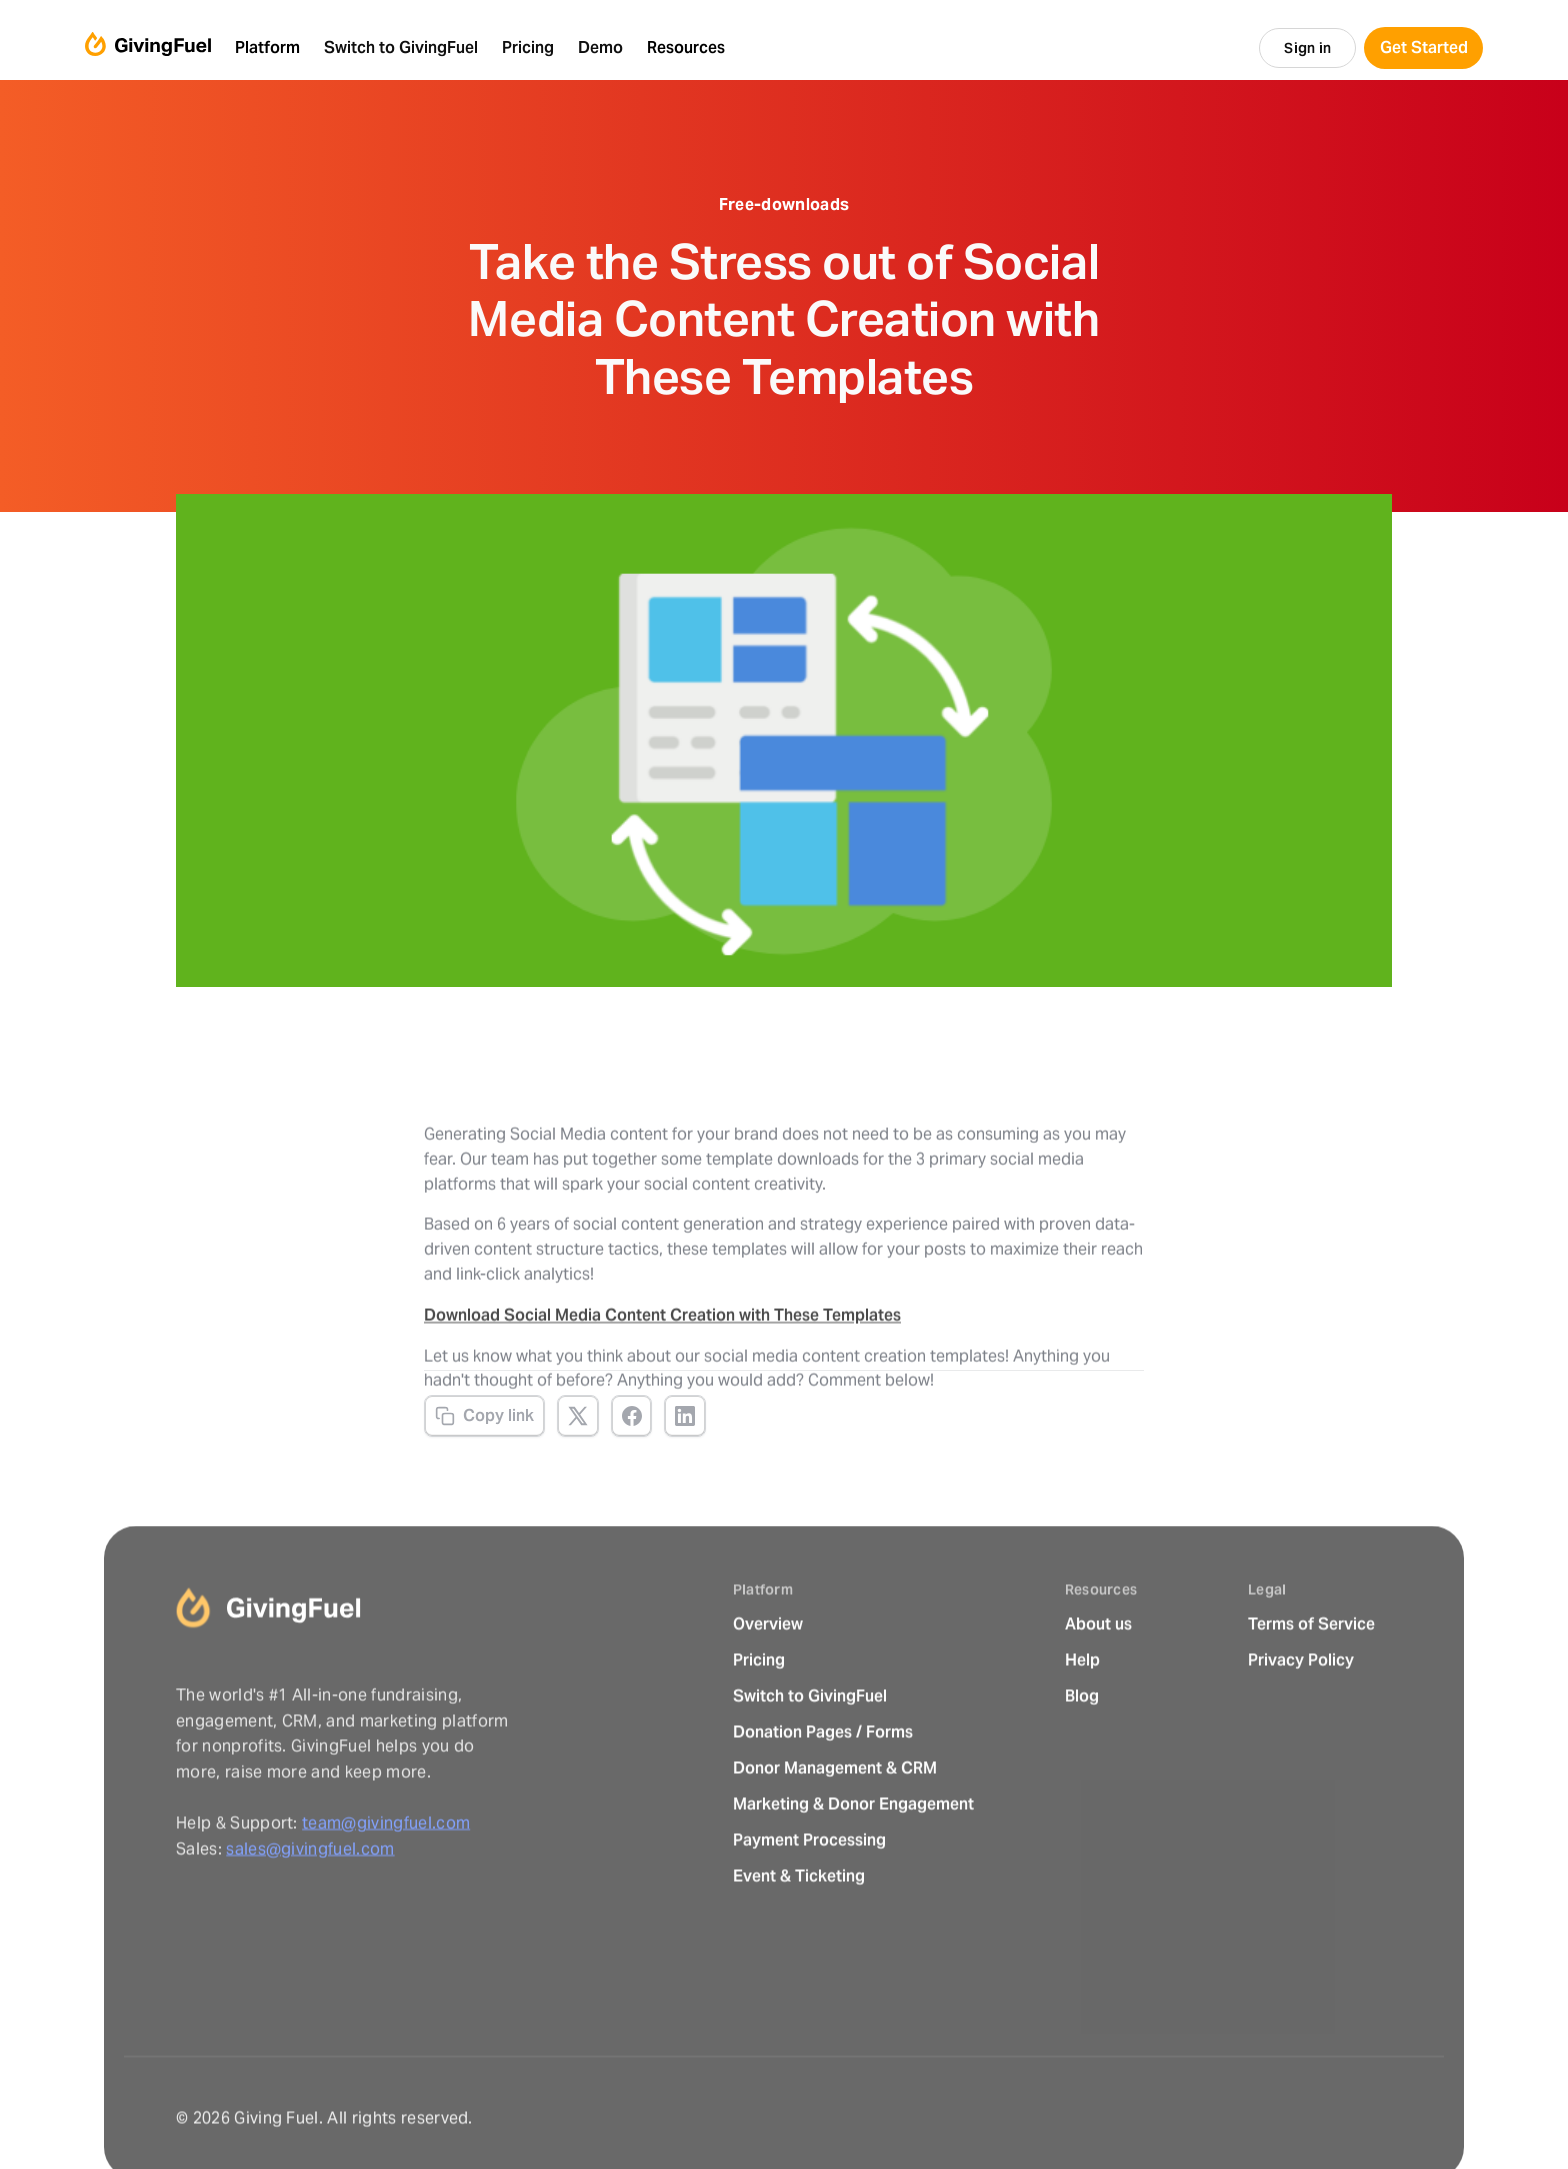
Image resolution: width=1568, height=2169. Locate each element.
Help (1082, 1705)
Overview (768, 1669)
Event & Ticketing (799, 1921)
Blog (1082, 1741)
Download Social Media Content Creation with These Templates (662, 1347)
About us (1098, 1669)
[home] (148, 48)
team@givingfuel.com (386, 1868)
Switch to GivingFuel (810, 1741)
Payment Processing (809, 1885)
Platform (267, 47)
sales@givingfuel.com (310, 1893)
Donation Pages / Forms (823, 1777)
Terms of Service (1311, 1669)
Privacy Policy (1301, 1705)
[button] (267, 48)
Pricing (759, 1705)
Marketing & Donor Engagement (853, 1849)
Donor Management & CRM (835, 1813)
